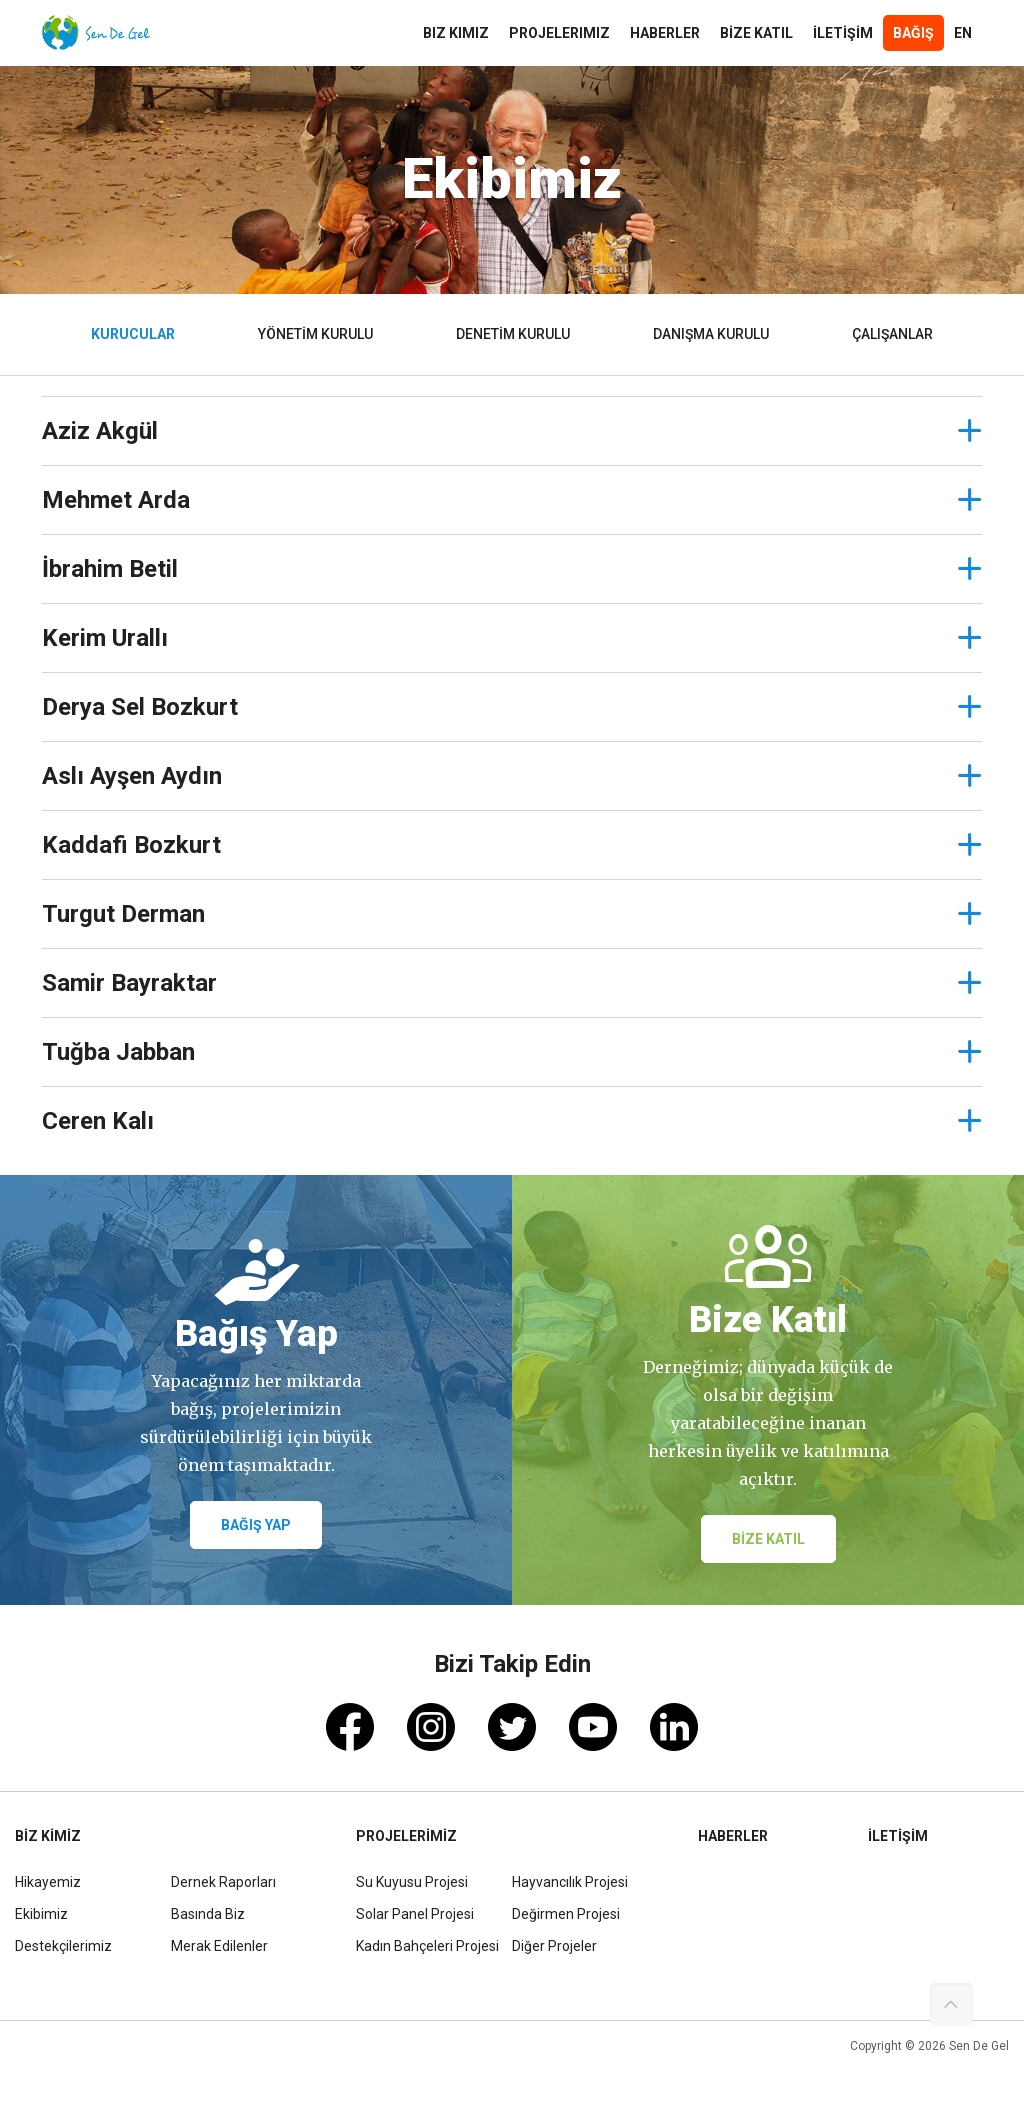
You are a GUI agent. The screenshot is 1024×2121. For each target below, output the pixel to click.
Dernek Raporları (223, 1882)
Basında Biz (208, 1914)
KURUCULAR (133, 334)
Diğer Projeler (554, 1946)
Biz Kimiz (456, 33)
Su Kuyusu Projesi (412, 1882)
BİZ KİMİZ (48, 1836)
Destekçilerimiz (63, 1946)
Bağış (913, 33)
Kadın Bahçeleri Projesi (427, 1946)
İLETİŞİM (843, 33)
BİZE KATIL (756, 33)
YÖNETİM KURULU (315, 334)
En (963, 33)
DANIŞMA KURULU (711, 334)
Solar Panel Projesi (415, 1914)
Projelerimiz (559, 33)
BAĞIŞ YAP (256, 1525)
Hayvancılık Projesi (570, 1882)
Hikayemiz (48, 1882)
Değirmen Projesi (566, 1914)
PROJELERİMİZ (406, 1836)
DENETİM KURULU (513, 334)
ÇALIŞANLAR (892, 334)
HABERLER (665, 33)
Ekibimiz (41, 1914)
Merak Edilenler (219, 1946)
